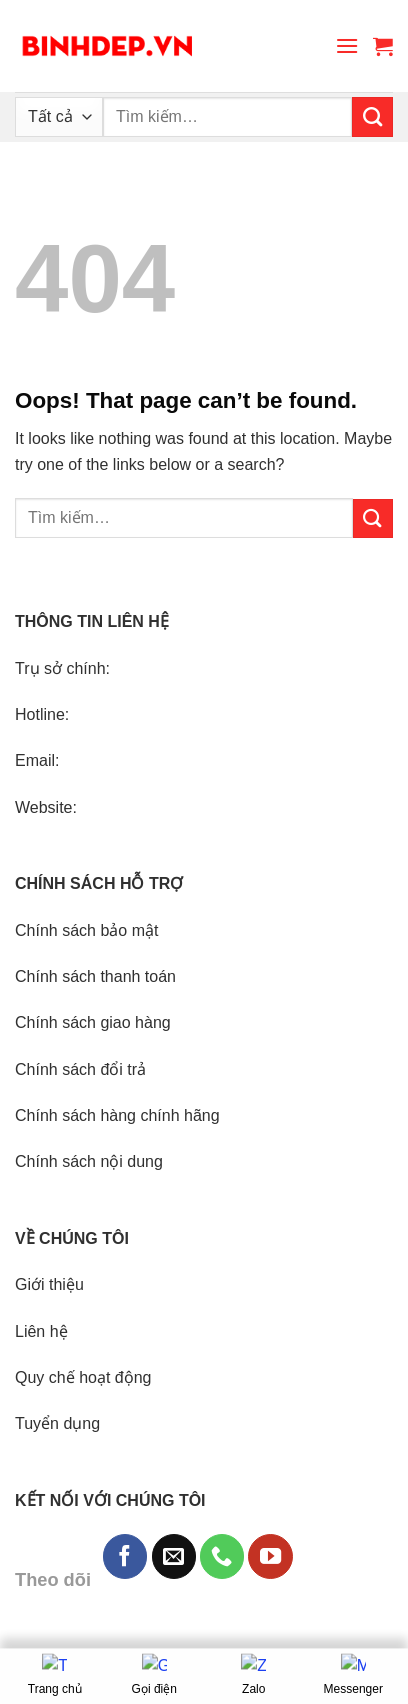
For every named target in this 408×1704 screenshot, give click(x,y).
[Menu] (347, 45)
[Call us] (222, 1556)
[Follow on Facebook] (125, 1556)
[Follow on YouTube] (270, 1556)
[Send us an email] (174, 1556)
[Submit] (372, 117)
